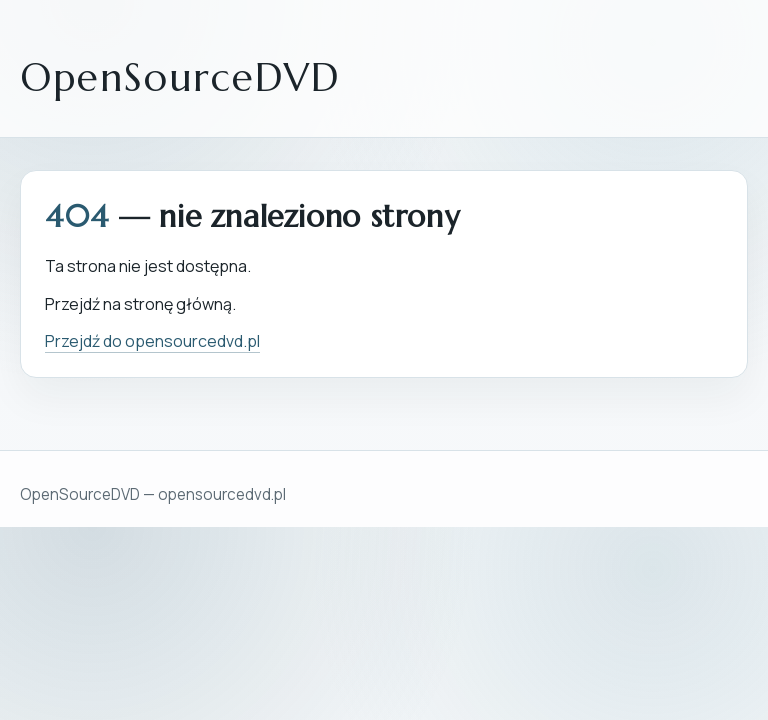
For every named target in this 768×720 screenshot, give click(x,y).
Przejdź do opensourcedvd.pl (152, 341)
